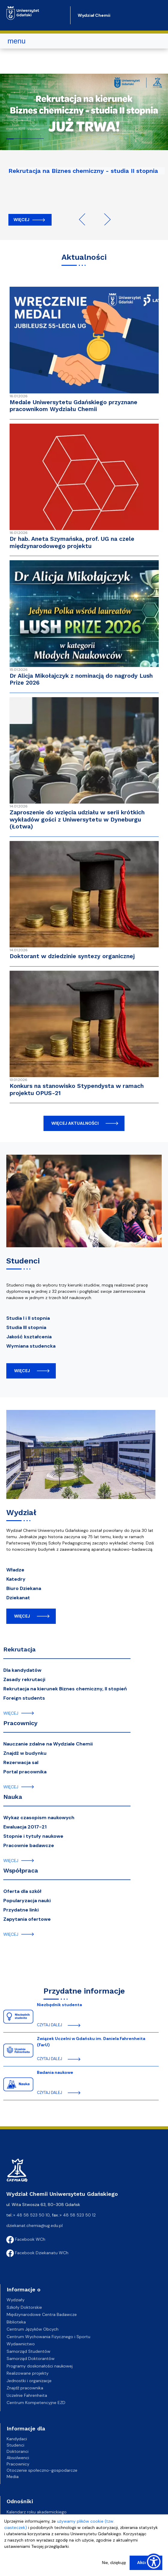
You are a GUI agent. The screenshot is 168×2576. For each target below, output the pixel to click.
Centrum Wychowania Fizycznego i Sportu (48, 2336)
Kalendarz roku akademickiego (37, 2512)
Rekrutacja (19, 1649)
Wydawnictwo (21, 2344)
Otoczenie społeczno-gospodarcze (42, 2470)
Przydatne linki (21, 1910)
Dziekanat (18, 1597)
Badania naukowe (55, 2072)
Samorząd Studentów (28, 2351)
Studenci (15, 2445)
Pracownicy (20, 1723)
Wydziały (16, 2299)
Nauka (12, 1796)
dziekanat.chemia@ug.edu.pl (34, 2225)
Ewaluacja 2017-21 (24, 1827)
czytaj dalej (49, 2025)
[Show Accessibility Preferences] (154, 2562)
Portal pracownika (24, 1772)
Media (13, 2476)
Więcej (21, 219)
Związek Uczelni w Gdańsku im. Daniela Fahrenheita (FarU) (91, 2041)
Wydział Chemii (94, 15)
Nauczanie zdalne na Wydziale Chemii (48, 1744)
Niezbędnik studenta (59, 2004)
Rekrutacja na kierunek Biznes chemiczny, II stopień (65, 1689)
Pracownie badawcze (28, 1845)
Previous (85, 219)
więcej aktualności (75, 1123)
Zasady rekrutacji (24, 1679)
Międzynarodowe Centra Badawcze (42, 2314)
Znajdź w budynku (24, 1753)
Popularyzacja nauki (27, 1900)
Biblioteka (16, 2322)
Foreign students (24, 1698)
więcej (22, 1370)
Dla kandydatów (22, 1670)
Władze (15, 1570)
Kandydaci (17, 2438)
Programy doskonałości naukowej (40, 2366)
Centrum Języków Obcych (32, 2329)
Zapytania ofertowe (27, 1919)
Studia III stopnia (26, 1327)
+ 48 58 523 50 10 (31, 2215)
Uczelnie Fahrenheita (27, 2395)
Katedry (16, 1579)
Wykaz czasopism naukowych (38, 1817)
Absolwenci (18, 2457)
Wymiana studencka (31, 1346)
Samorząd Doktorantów (31, 2358)
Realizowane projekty (28, 2373)
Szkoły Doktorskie (24, 2307)
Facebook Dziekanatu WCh (37, 2252)
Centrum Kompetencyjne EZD (36, 2402)
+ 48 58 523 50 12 (78, 2215)
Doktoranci (17, 2451)
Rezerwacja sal (20, 1762)
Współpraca (20, 1870)
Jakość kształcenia (29, 1337)
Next (105, 219)
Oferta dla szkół (22, 1891)
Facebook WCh (25, 2239)
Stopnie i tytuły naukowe (33, 1836)
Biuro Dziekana (23, 1588)
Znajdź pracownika (25, 2388)
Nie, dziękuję (114, 2562)
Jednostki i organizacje (29, 2380)
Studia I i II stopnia (28, 1318)
